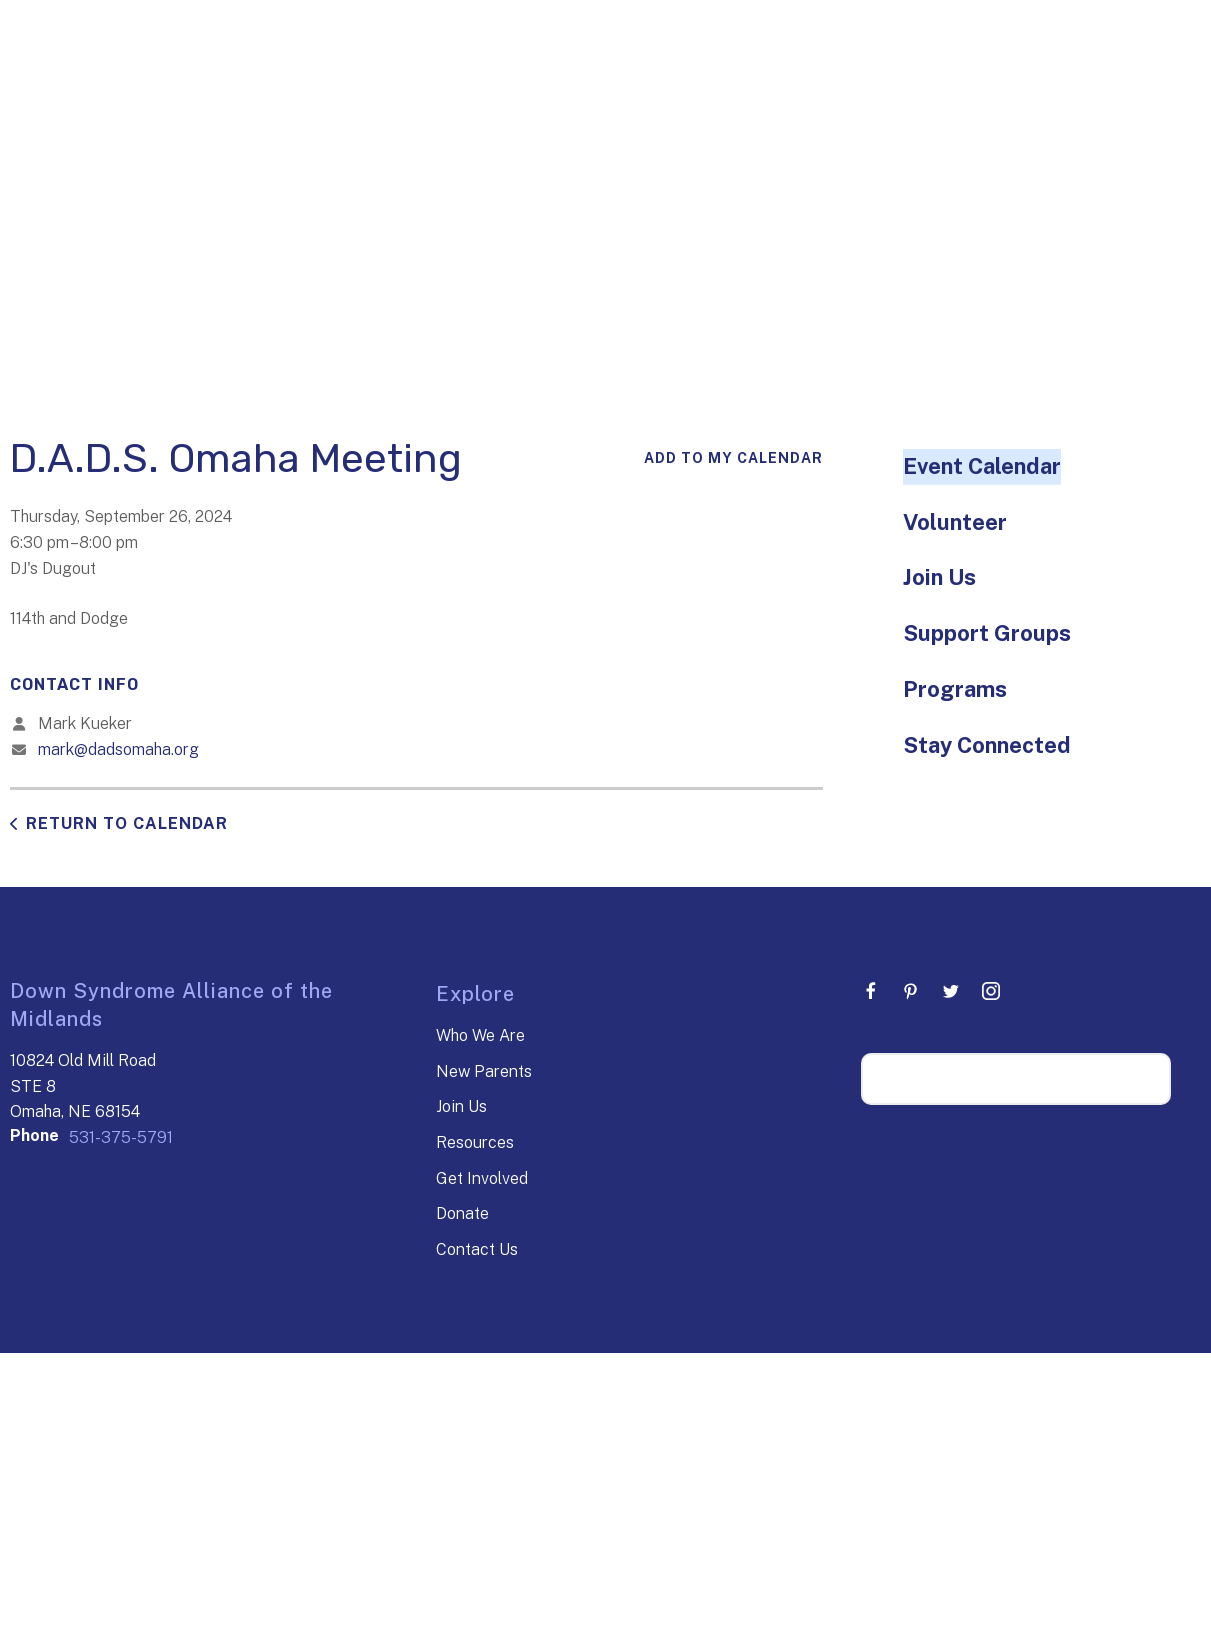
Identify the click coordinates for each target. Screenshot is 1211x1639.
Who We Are (480, 1035)
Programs (955, 689)
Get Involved (482, 1178)
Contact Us (477, 1249)
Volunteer (955, 522)
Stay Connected (987, 745)
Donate (462, 1213)
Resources (475, 1142)
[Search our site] (1016, 1079)
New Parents (484, 1071)
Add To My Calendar (733, 458)
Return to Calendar (127, 823)
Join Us (939, 577)
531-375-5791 (121, 1137)
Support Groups (987, 633)
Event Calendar (982, 466)
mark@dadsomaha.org (118, 749)
